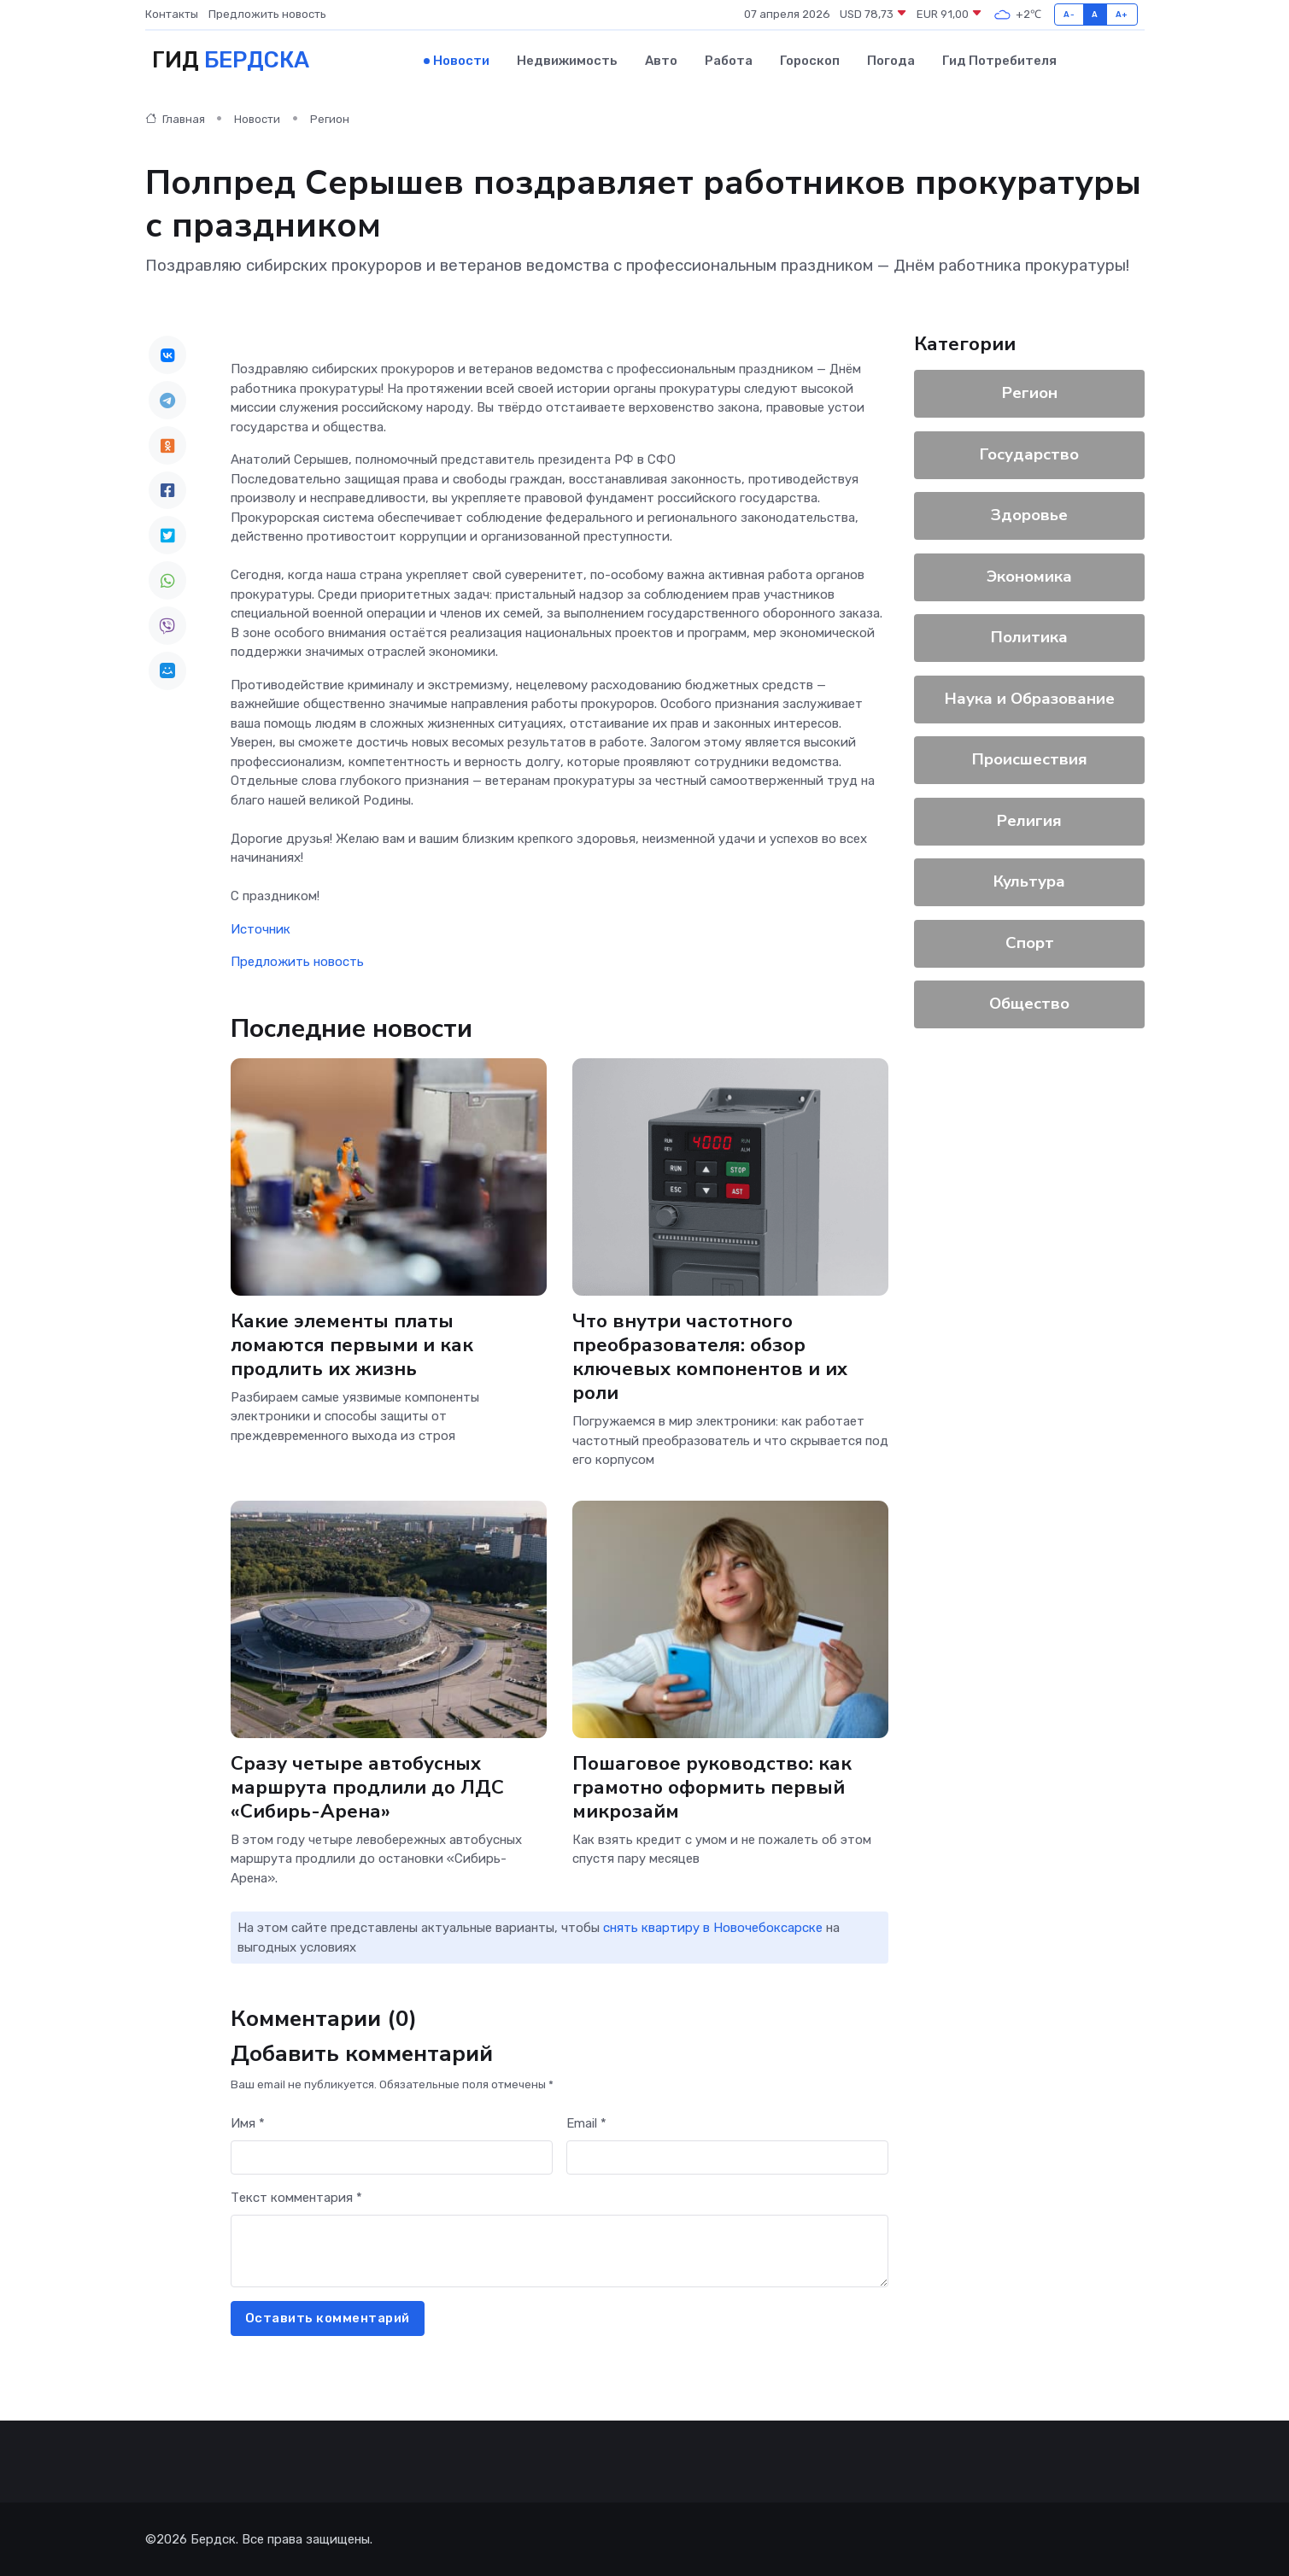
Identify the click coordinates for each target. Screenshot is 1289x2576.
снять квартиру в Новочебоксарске (713, 1927)
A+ (1122, 14)
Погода (891, 60)
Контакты (171, 14)
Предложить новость (267, 14)
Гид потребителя (999, 60)
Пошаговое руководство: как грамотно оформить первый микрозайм (712, 1786)
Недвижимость (567, 60)
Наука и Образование (1029, 699)
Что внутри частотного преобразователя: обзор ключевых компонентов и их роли (709, 1357)
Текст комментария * (296, 2197)
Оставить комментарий (327, 2318)
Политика (1029, 637)
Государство (1029, 454)
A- (1069, 14)
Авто (661, 60)
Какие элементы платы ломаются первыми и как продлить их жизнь (352, 1345)
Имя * (248, 2123)
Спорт (1029, 943)
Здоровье (1029, 515)
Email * (586, 2123)
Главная (175, 119)
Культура (1029, 881)
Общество (1029, 1003)
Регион (329, 119)
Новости (461, 60)
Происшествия (1029, 759)
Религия (1029, 821)
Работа (729, 60)
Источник (260, 929)
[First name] (392, 2157)
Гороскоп (810, 60)
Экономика (1029, 576)
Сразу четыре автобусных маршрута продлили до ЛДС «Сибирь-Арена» (367, 1786)
